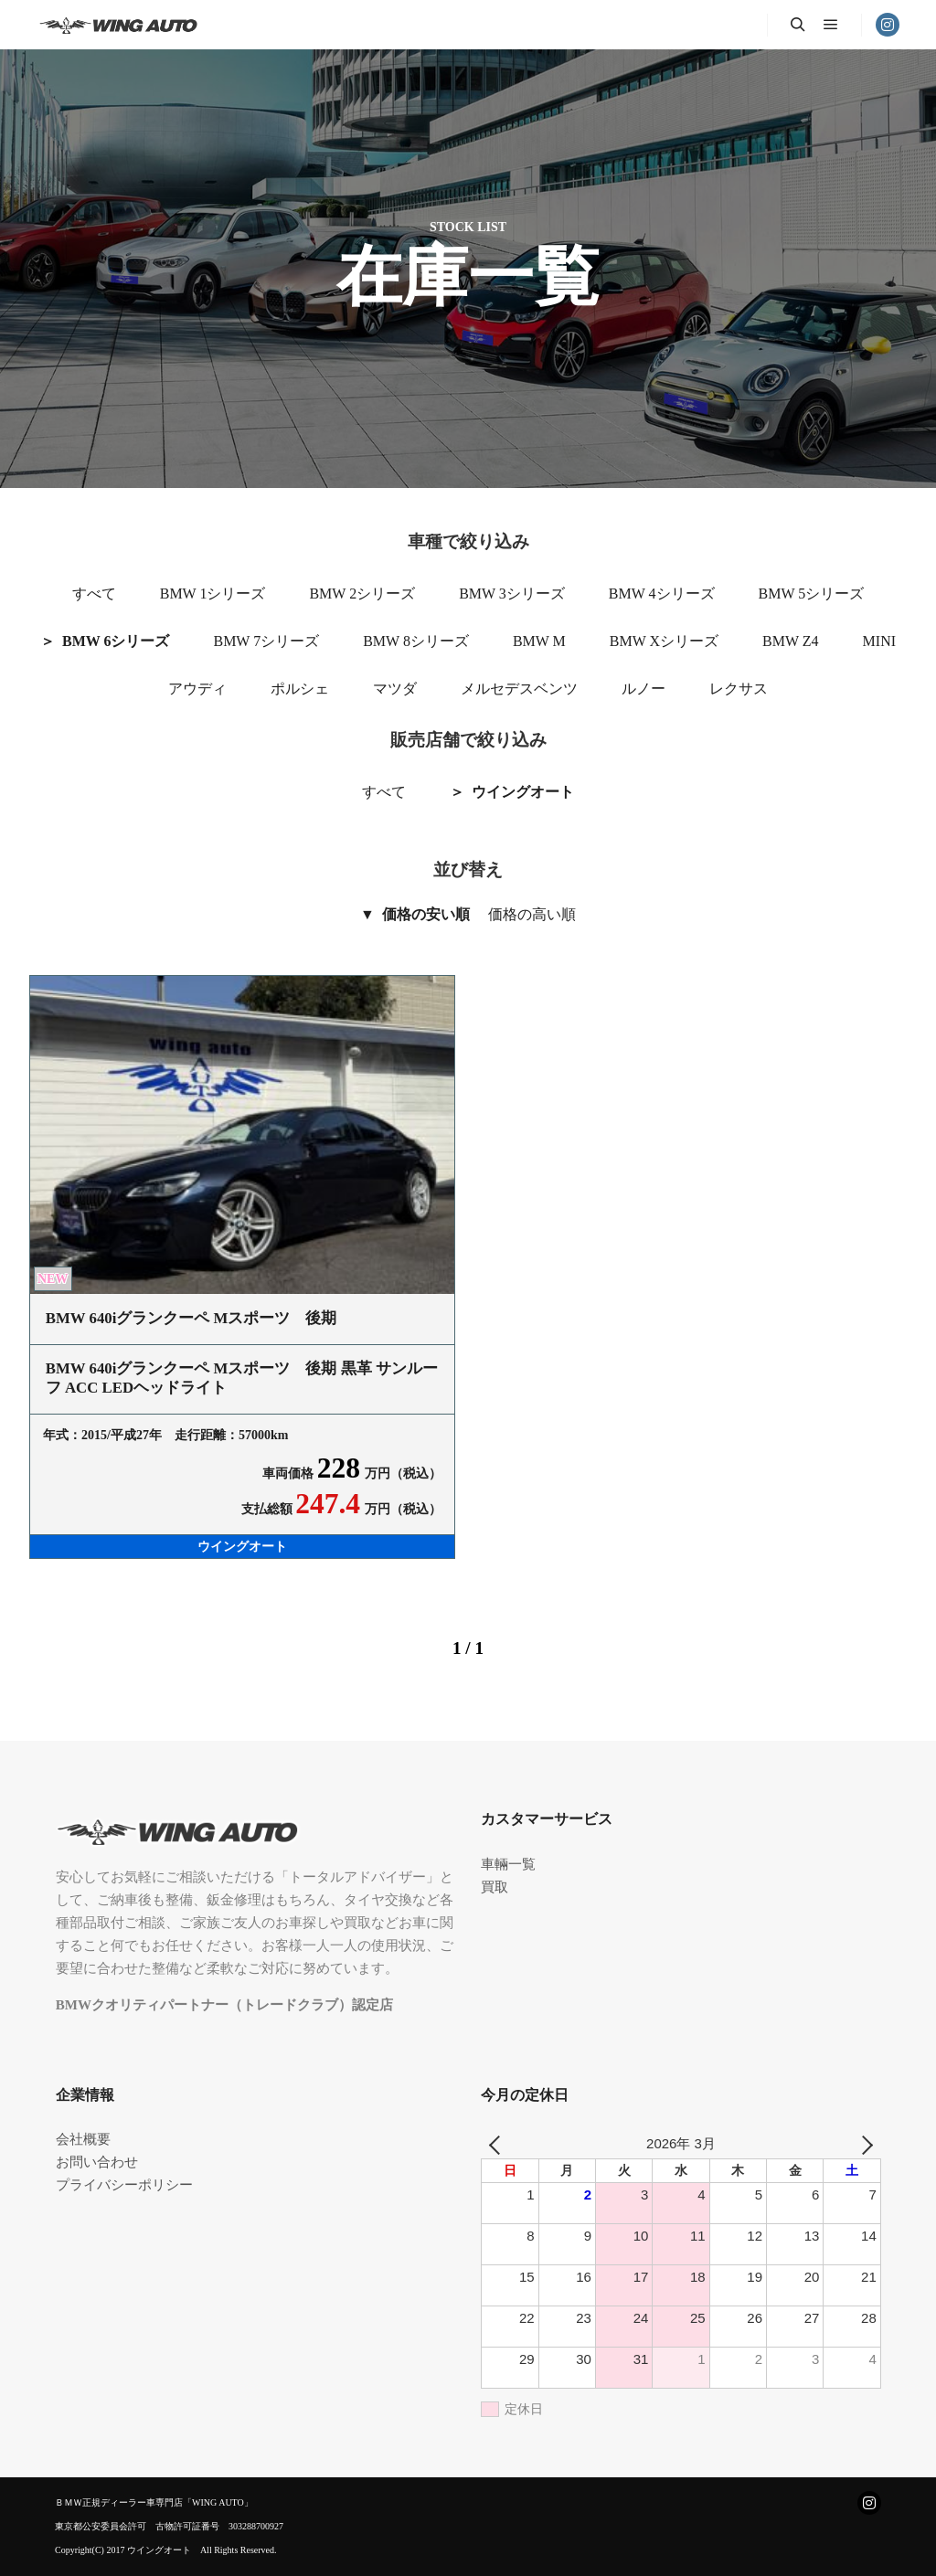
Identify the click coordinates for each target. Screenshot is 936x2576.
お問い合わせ (97, 2162)
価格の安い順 (426, 914)
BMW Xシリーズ (664, 641)
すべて (94, 593)
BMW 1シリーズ (213, 593)
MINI (879, 641)
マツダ (395, 688)
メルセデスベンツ (519, 688)
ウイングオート (523, 792)
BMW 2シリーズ (362, 593)
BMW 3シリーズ (512, 593)
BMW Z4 (790, 641)
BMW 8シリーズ (416, 641)
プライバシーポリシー (124, 2185)
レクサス (738, 688)
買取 (494, 1887)
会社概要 (83, 2139)
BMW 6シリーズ (115, 641)
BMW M (539, 641)
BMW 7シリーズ (266, 641)
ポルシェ (300, 688)
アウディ (197, 688)
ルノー (643, 688)
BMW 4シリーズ (662, 593)
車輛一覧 (508, 1864)
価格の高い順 (532, 914)
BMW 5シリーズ (812, 593)
